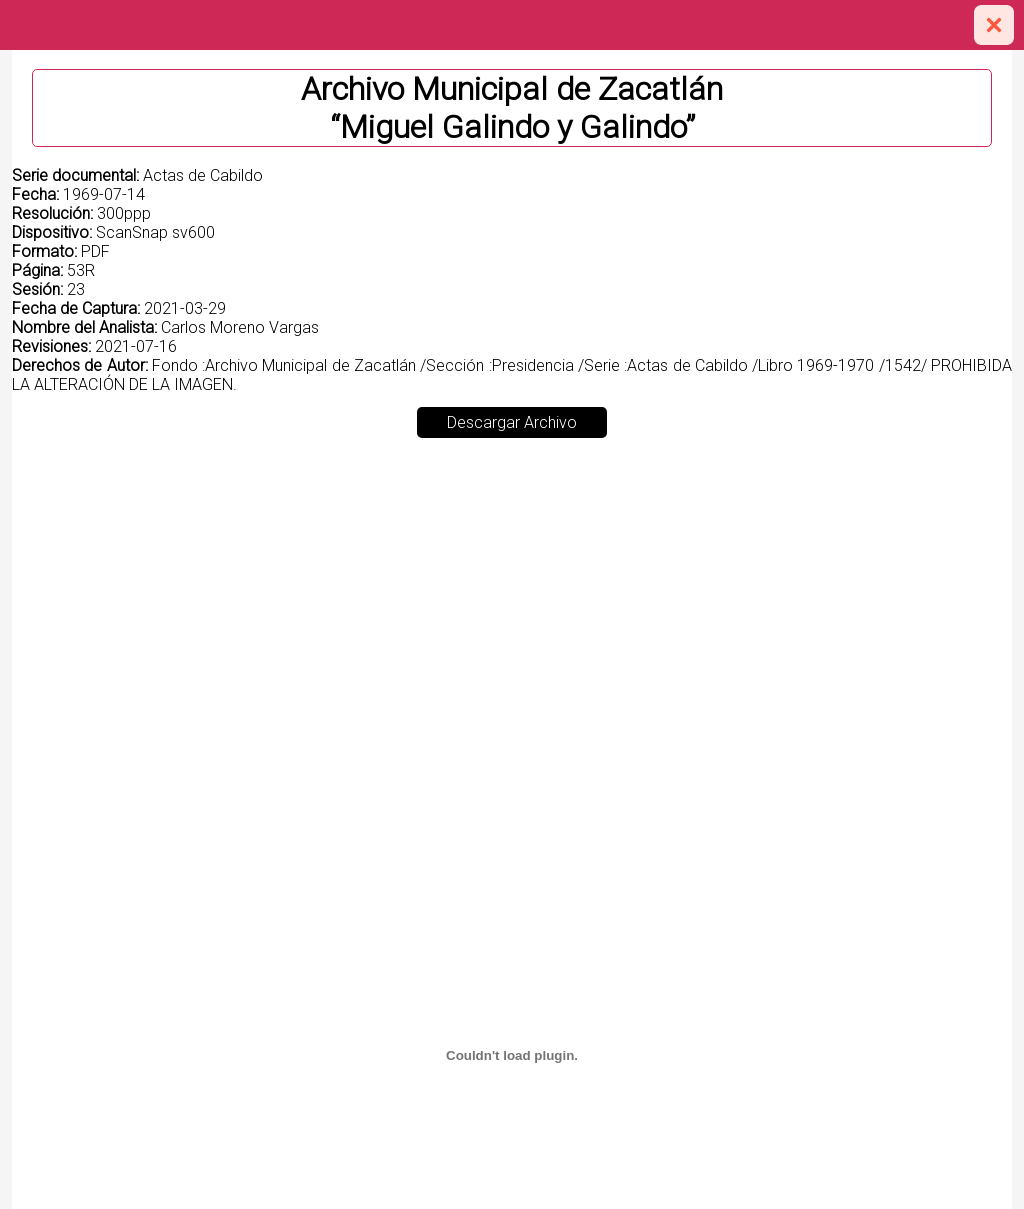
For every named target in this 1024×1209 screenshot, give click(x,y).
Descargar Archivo (512, 422)
